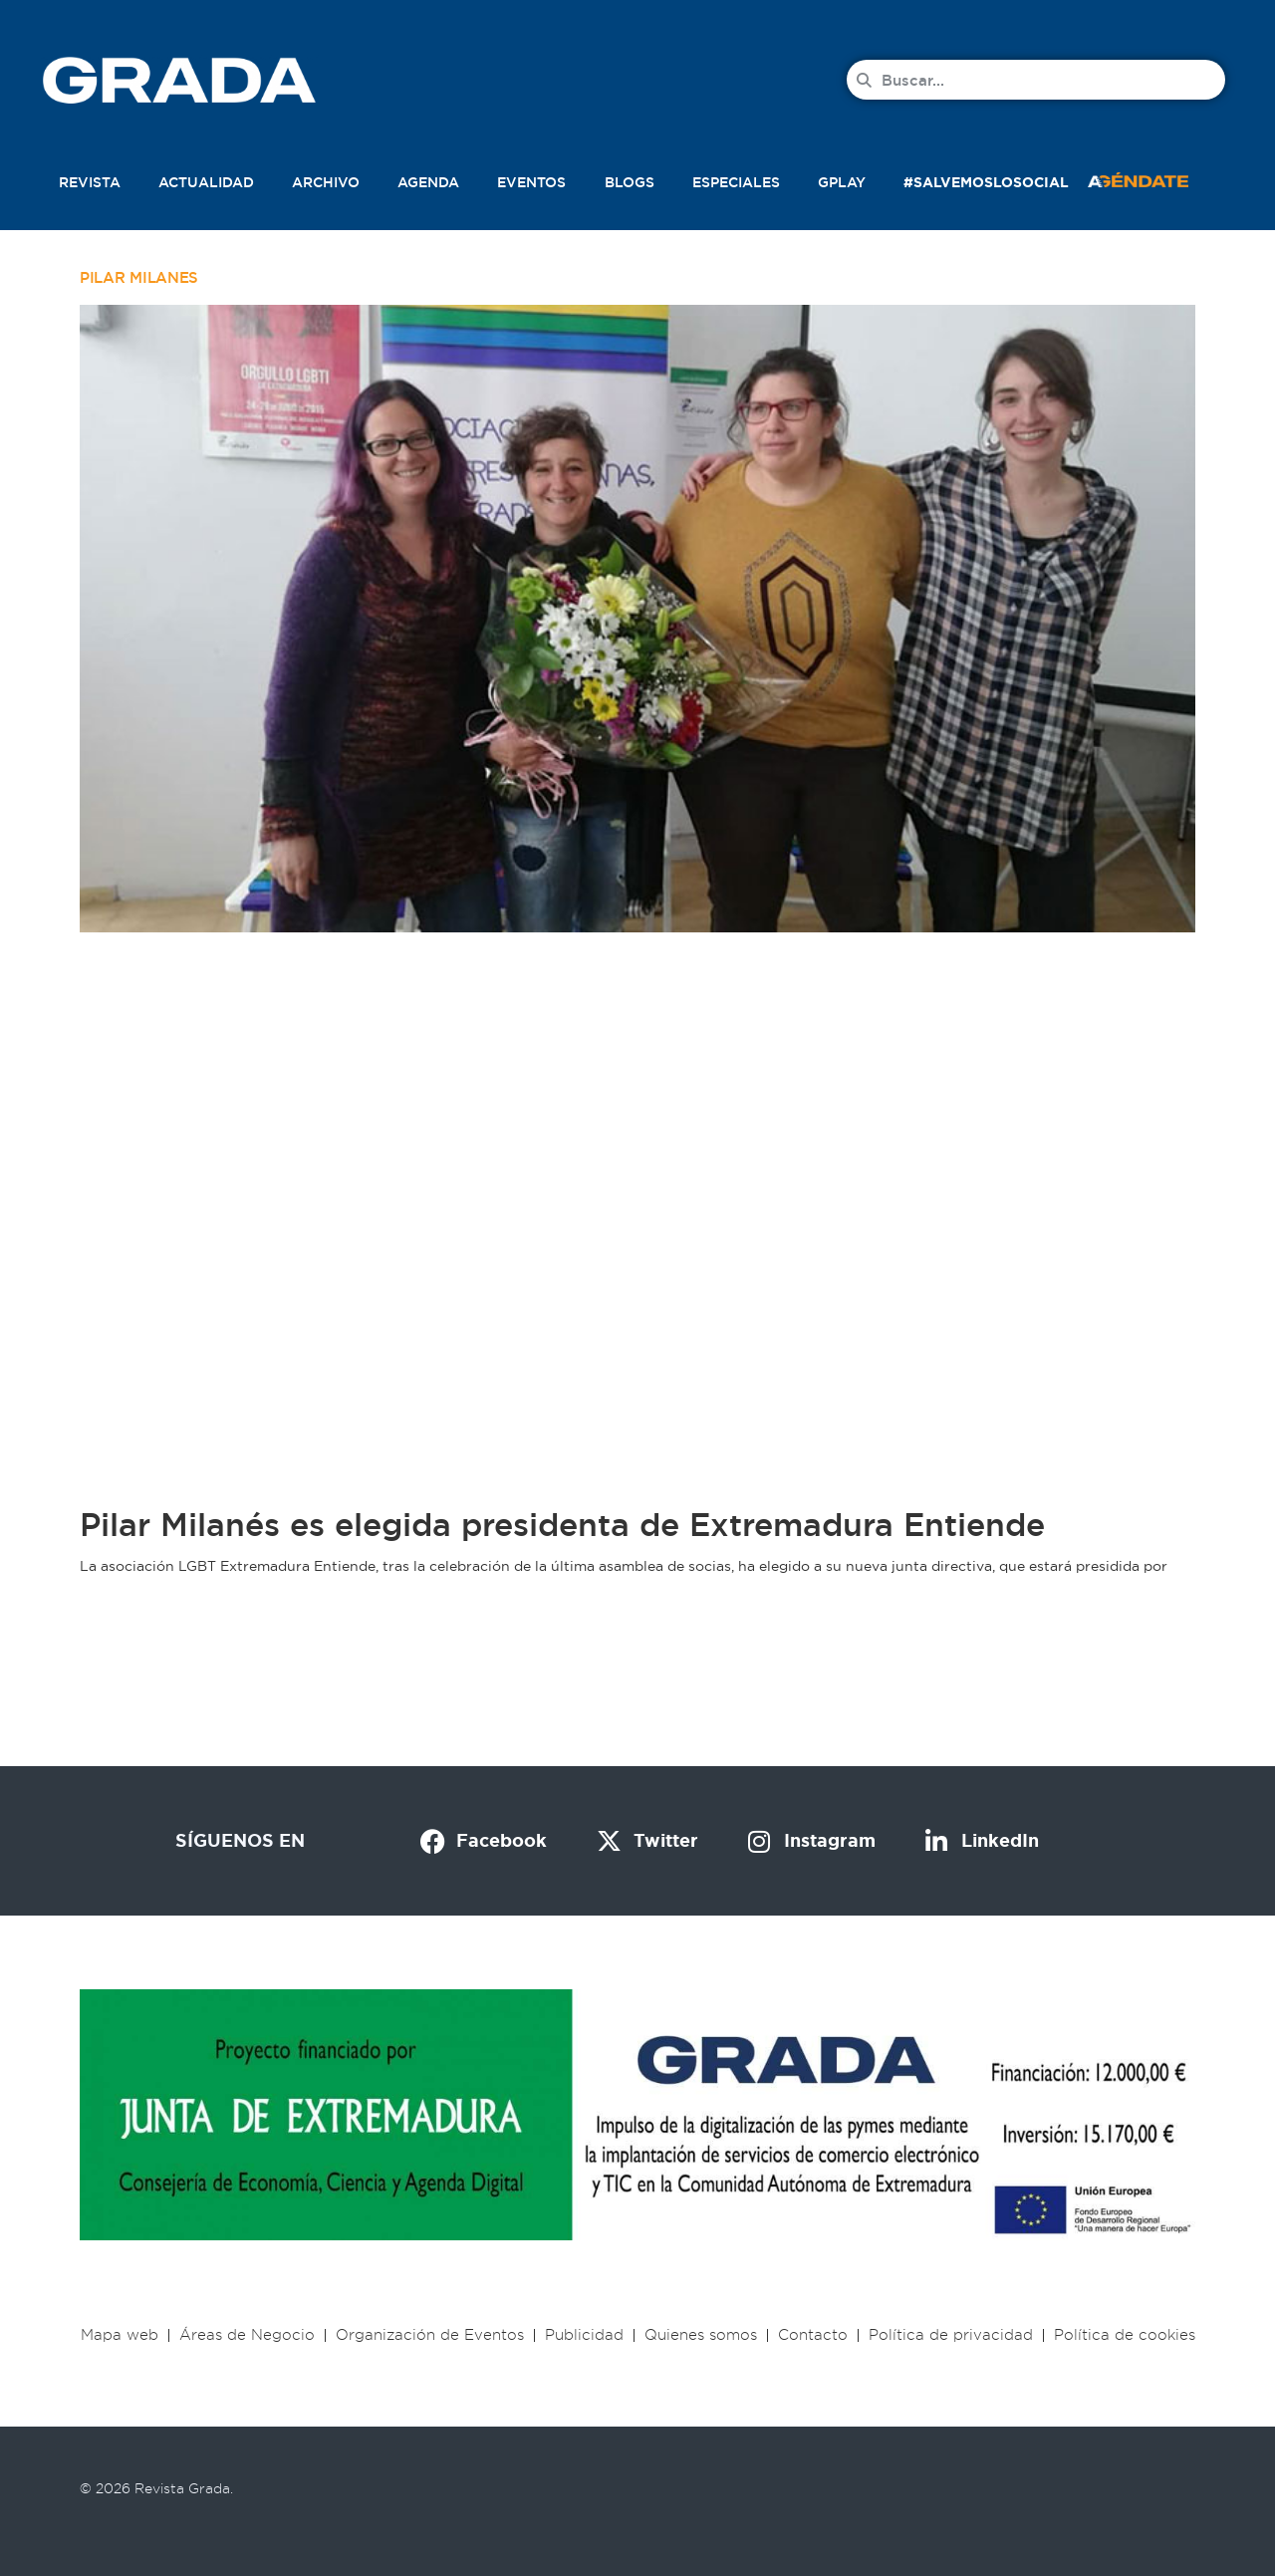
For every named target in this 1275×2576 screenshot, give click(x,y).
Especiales (736, 182)
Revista (90, 182)
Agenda (428, 182)
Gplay (842, 182)
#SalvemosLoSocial (986, 182)
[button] (1159, 178)
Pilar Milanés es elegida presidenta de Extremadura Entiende (562, 1524)
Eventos (531, 182)
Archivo (326, 182)
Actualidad (206, 182)
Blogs (629, 182)
